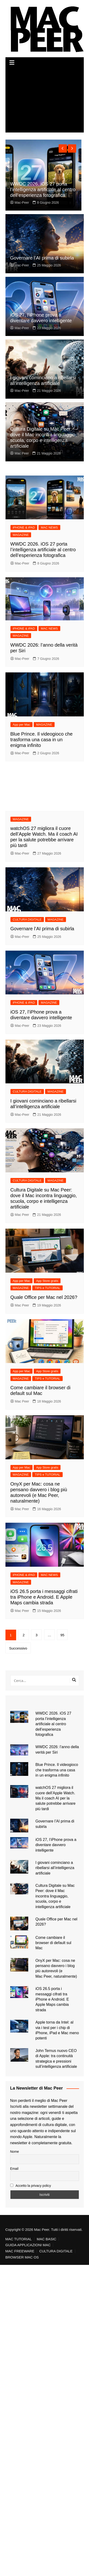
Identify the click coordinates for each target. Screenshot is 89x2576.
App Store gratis (47, 1281)
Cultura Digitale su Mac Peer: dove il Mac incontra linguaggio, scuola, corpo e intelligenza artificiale (55, 1896)
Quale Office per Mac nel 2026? (43, 1297)
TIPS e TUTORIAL (47, 1288)
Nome (14, 2151)
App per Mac (21, 724)
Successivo (18, 1648)
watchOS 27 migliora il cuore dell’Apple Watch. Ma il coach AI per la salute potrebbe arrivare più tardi (55, 1798)
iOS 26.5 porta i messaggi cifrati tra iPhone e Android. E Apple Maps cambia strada (44, 1597)
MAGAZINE (21, 535)
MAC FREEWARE (19, 2251)
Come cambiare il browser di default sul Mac (53, 1943)
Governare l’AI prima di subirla (42, 257)
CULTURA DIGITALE (27, 919)
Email (14, 2168)
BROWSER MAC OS (22, 2257)
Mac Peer (19, 453)
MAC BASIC (46, 2239)
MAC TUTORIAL (18, 2239)
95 (62, 1635)
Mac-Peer (19, 202)
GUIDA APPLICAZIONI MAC (28, 2245)
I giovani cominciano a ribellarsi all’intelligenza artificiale (54, 1868)
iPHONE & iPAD (24, 527)
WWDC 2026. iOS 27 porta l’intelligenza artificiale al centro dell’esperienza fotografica (43, 189)
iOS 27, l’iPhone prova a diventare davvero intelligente (55, 1845)
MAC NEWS (49, 527)
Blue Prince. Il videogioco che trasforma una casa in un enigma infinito (41, 739)
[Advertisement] (44, 100)
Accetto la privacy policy (30, 2186)
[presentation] (63, 148)
